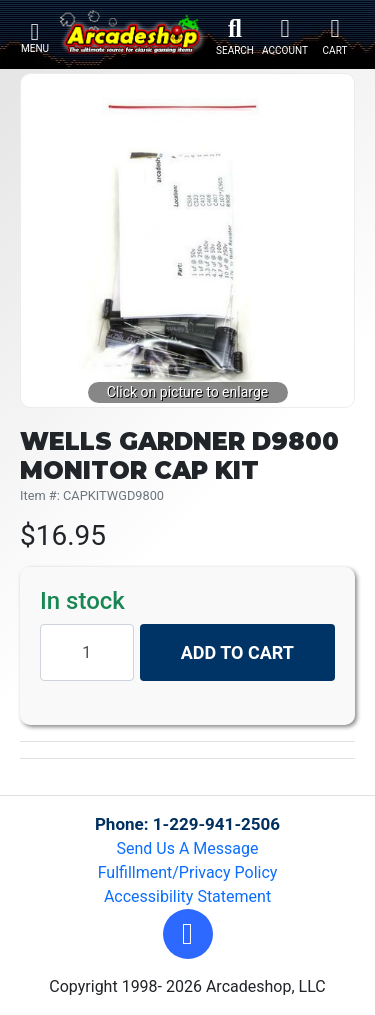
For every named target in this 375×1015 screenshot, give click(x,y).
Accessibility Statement (187, 896)
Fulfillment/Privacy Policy (188, 872)
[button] (188, 934)
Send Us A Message (188, 848)
